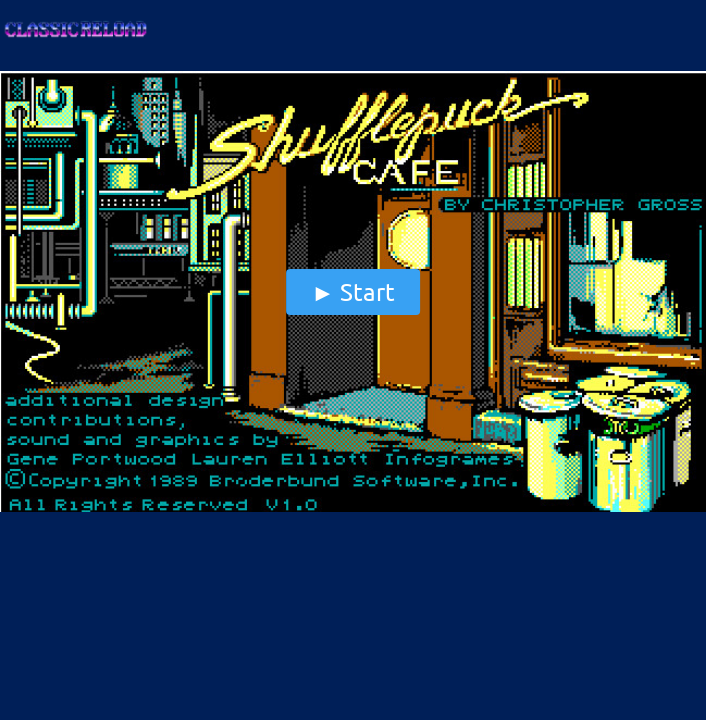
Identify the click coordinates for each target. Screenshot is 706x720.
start (367, 291)
